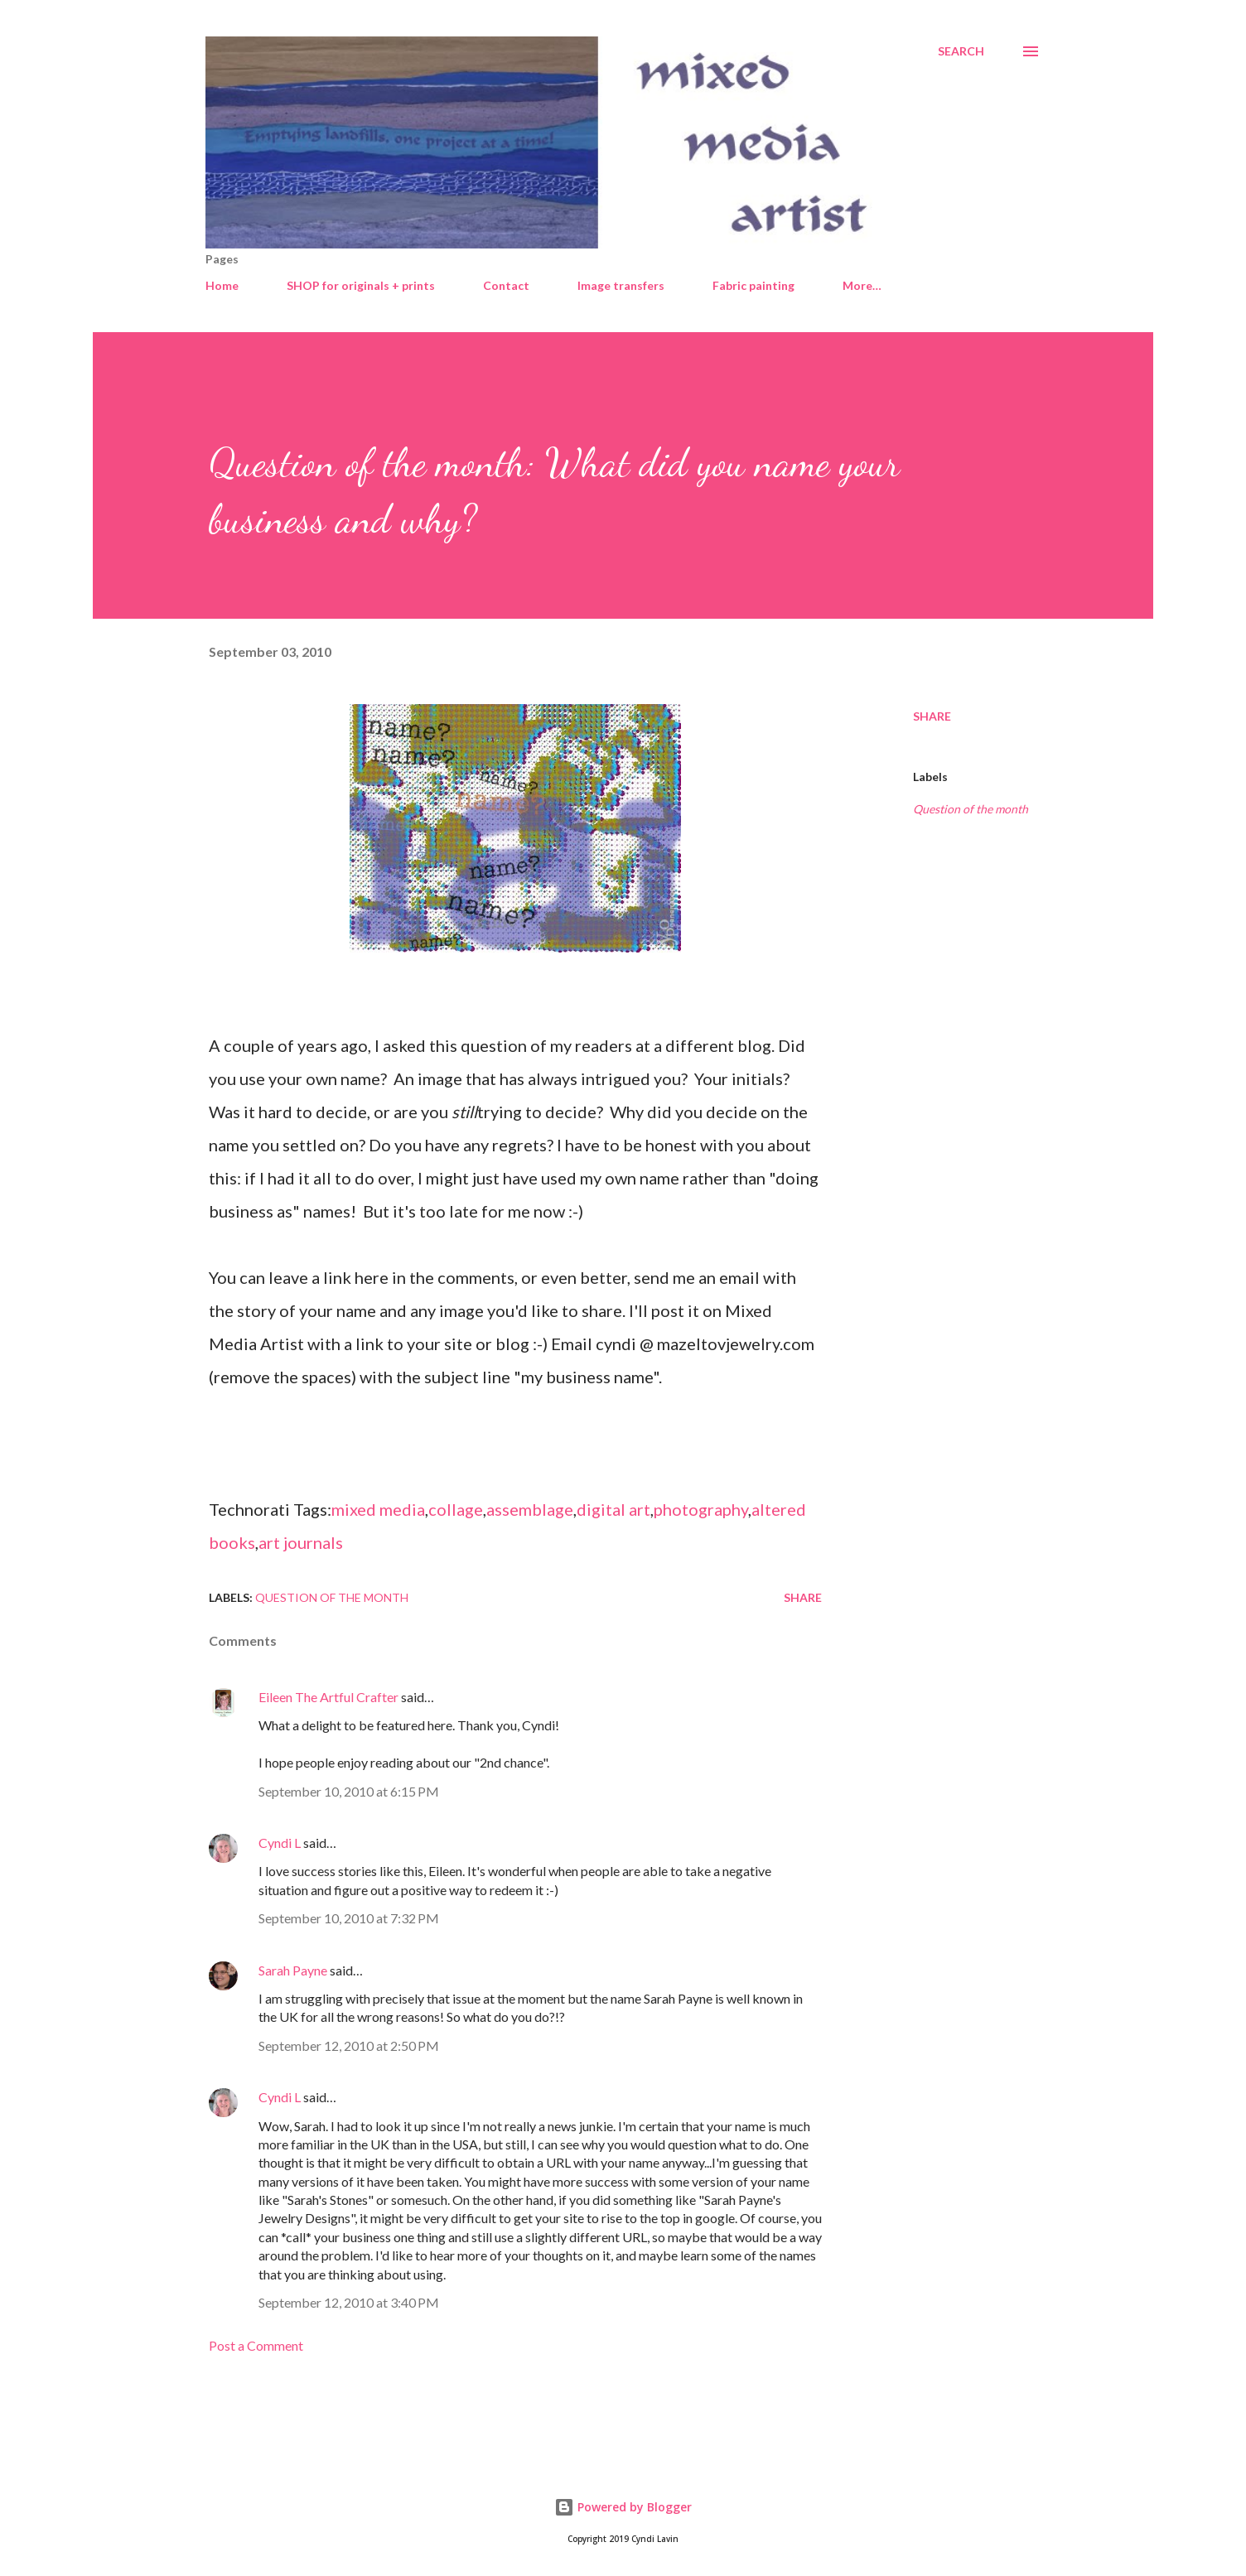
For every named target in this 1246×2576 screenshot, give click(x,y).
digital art (613, 1509)
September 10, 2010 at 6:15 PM (348, 1791)
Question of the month (970, 809)
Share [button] (932, 716)
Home (222, 285)
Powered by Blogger (623, 2507)
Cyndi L (279, 1842)
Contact (506, 285)
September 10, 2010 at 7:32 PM (348, 1918)
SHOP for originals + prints (361, 285)
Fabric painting (753, 285)
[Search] (961, 51)
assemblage (529, 1509)
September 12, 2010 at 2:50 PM (348, 2045)
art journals (300, 1542)
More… (862, 285)
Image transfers (620, 285)
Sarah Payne (292, 1970)
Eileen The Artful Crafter (328, 1697)
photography (701, 1509)
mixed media (378, 1509)
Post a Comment (256, 2345)
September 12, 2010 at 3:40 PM (348, 2302)
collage (455, 1509)
